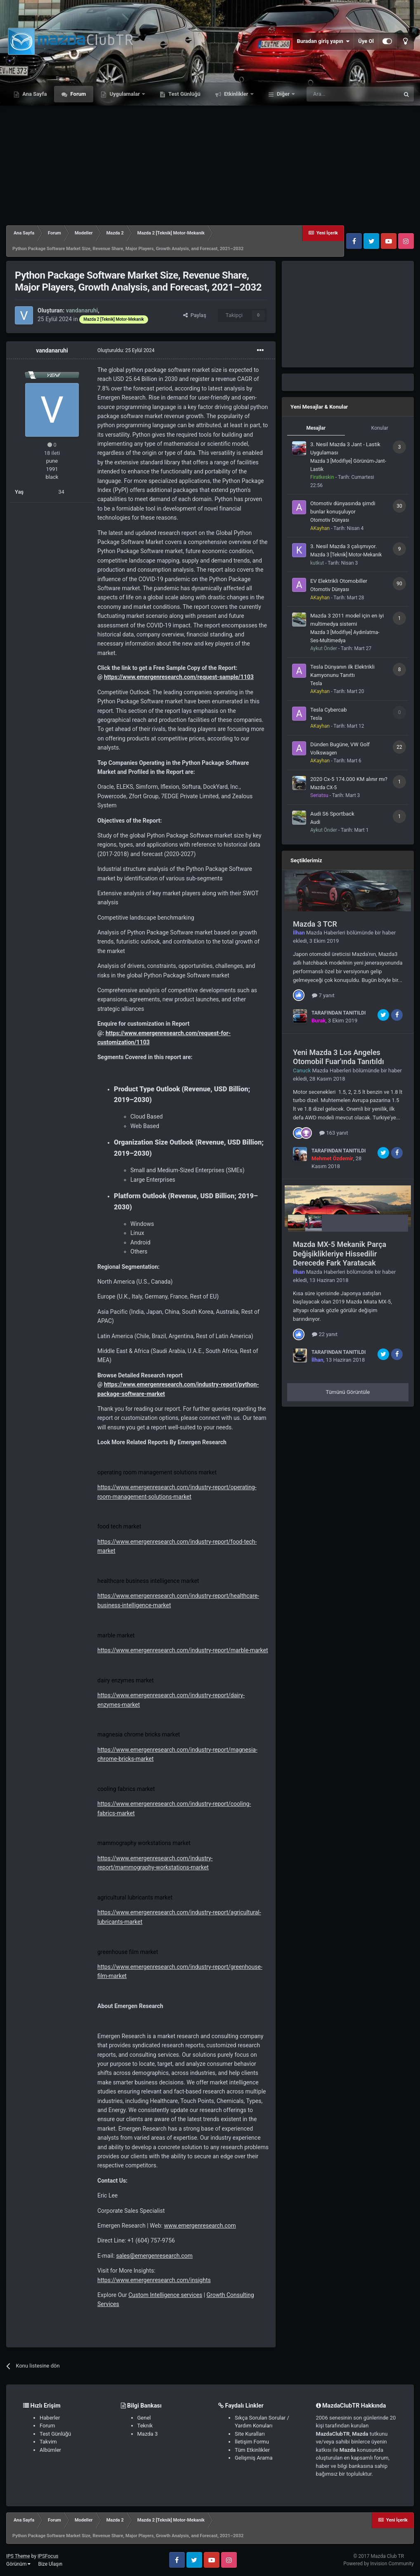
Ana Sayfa (34, 94)
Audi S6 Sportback (332, 814)
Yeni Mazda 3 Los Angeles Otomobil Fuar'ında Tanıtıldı (338, 1057)
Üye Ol (366, 41)
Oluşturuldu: (126, 350)
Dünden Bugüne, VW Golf (340, 744)
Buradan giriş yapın (323, 41)
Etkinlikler (236, 94)
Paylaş (194, 315)
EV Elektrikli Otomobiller (338, 581)
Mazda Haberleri (325, 933)
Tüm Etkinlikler (252, 2450)
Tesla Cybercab (328, 710)
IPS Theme (18, 2556)
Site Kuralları (250, 2434)
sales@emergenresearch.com (154, 2255)
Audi (315, 822)
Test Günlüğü (184, 94)
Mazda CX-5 (323, 787)
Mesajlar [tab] (316, 428)
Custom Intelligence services (165, 2295)
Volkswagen (323, 753)
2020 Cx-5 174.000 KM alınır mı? (348, 779)
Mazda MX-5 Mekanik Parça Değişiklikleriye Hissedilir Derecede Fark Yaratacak (339, 1253)
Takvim (48, 2442)
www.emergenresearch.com (200, 2225)
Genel (144, 2418)
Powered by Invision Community (378, 2564)
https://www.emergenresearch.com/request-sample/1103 (179, 677)
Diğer (283, 94)
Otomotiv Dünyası (329, 520)
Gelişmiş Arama (253, 2458)
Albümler (50, 2450)
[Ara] (353, 94)
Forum (77, 94)
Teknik (145, 2425)
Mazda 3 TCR (315, 924)
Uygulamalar (124, 94)
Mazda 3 (147, 2434)
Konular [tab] (379, 428)
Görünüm (18, 2564)
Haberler (50, 2418)
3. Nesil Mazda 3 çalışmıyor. (343, 546)
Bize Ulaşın (50, 2564)
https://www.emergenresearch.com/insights (154, 2280)
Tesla (316, 683)
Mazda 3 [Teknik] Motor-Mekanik (346, 555)
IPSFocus (48, 2556)
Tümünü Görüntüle (348, 1392)
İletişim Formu (252, 2442)
